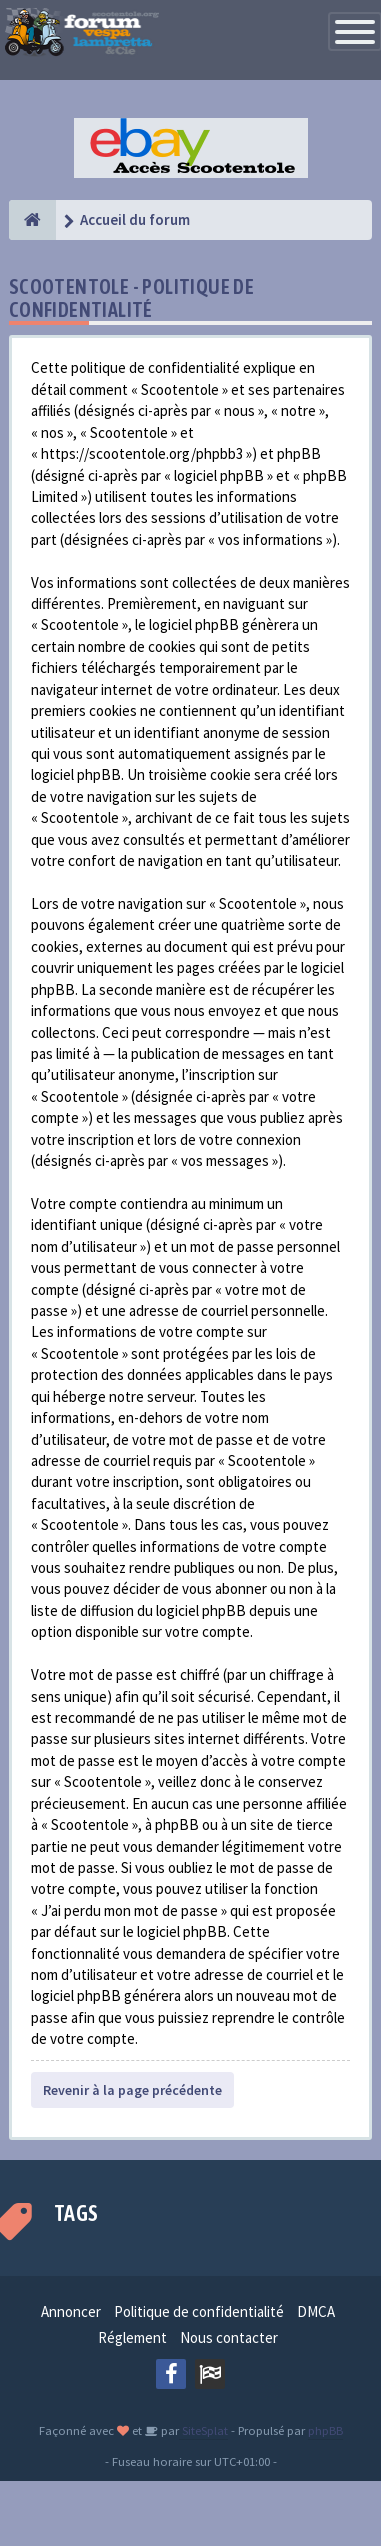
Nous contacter (229, 2337)
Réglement (132, 2337)
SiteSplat (203, 2430)
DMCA (316, 2311)
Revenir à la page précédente (132, 2090)
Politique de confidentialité (199, 2311)
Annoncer (71, 2311)
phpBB (325, 2430)
